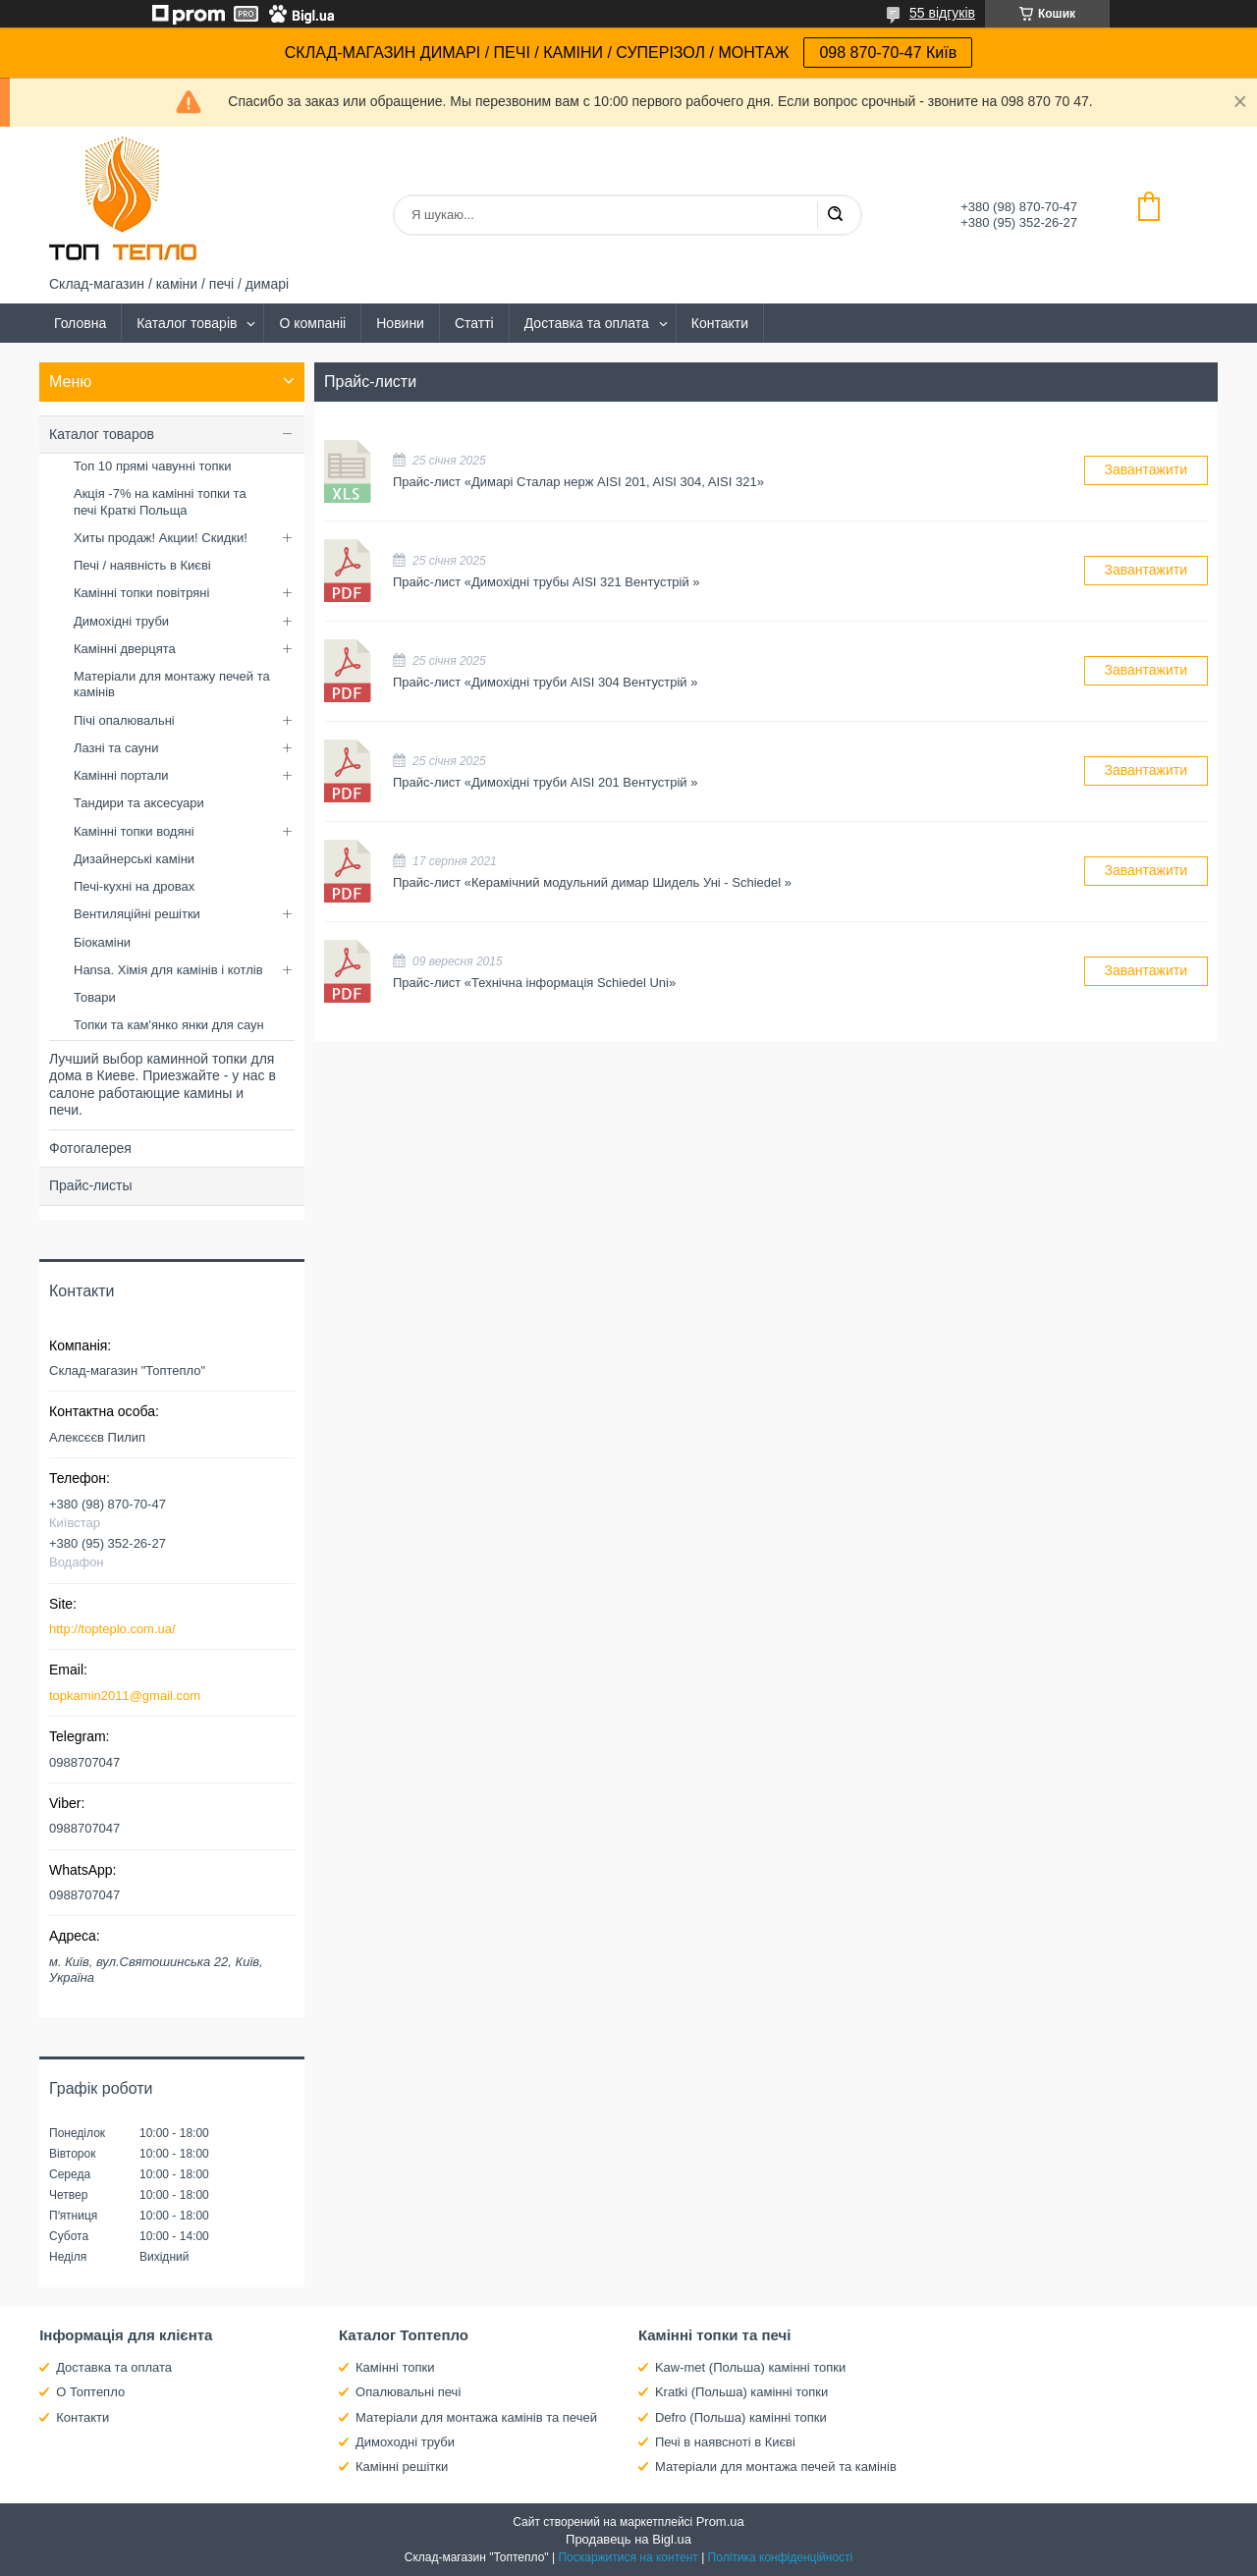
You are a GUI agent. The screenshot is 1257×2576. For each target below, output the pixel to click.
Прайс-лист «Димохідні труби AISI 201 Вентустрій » (348, 771)
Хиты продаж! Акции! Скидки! (160, 537)
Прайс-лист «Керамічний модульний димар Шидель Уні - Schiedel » (348, 872)
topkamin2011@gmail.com (124, 1695)
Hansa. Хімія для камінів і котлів (168, 969)
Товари (95, 997)
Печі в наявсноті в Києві (725, 2442)
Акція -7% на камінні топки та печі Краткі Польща (160, 501)
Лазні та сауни (116, 747)
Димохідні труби (121, 621)
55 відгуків (942, 13)
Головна (80, 323)
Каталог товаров (101, 434)
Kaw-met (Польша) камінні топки (750, 2367)
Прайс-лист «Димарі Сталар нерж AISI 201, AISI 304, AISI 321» (348, 471)
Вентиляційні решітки (137, 913)
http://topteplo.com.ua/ (112, 1628)
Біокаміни (102, 942)
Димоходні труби (405, 2442)
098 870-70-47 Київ (887, 52)
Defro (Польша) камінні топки (741, 2417)
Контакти (719, 323)
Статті (474, 323)
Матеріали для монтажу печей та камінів (172, 684)
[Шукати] (834, 215)
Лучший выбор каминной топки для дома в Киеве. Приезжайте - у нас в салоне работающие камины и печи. (162, 1085)
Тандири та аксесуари (139, 802)
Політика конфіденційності (780, 2557)
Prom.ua (720, 2521)
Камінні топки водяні (134, 831)
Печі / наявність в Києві (142, 565)
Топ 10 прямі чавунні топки (153, 466)
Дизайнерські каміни (134, 858)
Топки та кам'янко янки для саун (169, 1024)
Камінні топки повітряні (141, 592)
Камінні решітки (401, 2466)
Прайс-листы (91, 1185)
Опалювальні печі (408, 2391)
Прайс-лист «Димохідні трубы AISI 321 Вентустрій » (348, 571)
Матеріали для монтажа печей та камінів (776, 2466)
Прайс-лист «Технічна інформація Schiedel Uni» (348, 972)
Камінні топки (395, 2367)
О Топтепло (90, 2391)
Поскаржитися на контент (627, 2557)
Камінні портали (121, 775)
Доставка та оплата (586, 323)
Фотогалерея (90, 1148)
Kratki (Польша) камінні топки (741, 2391)
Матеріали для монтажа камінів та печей (476, 2417)
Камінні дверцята (125, 648)
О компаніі (312, 323)
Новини (400, 323)
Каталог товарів (187, 323)
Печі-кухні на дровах (134, 886)
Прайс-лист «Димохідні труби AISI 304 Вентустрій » (348, 671)
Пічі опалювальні (124, 720)
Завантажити (1146, 469)
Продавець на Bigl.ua (628, 2539)
